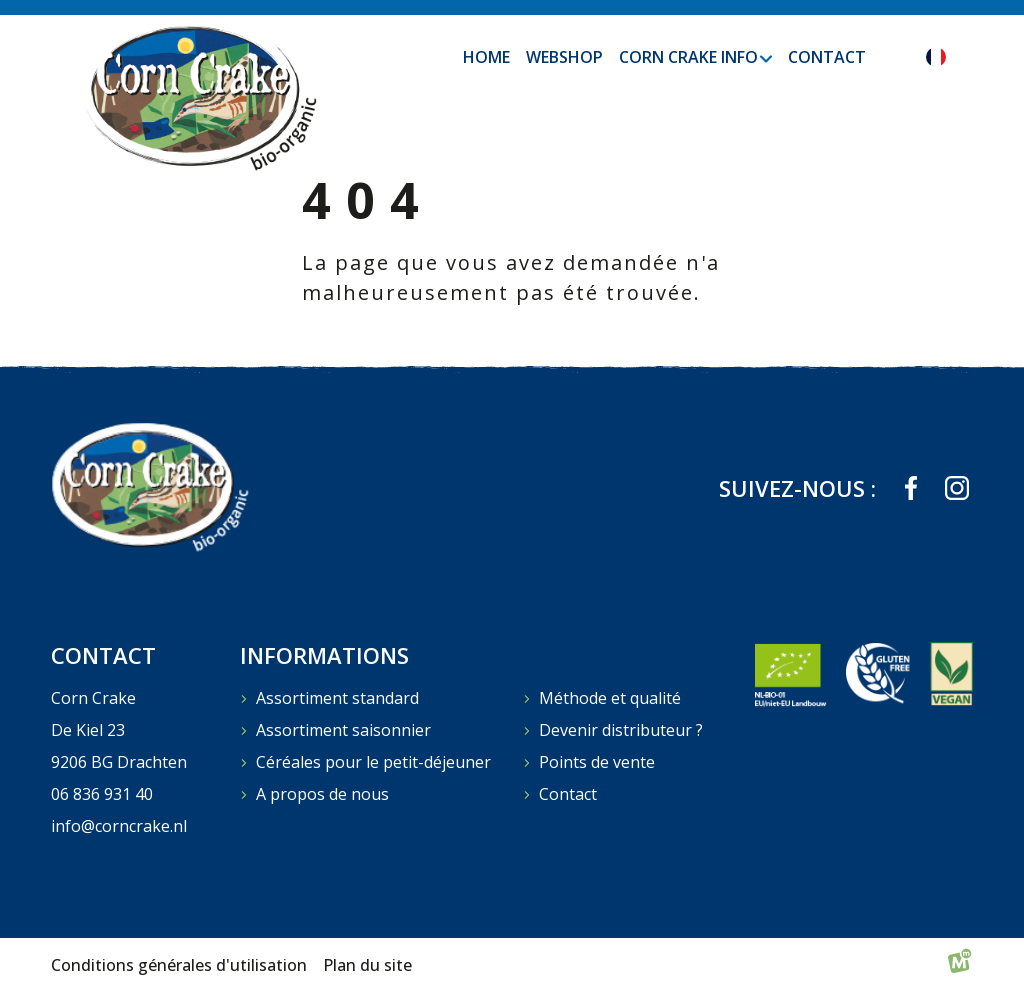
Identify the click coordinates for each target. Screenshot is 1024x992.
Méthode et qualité (610, 698)
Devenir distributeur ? (621, 730)
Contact (568, 794)
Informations (324, 655)
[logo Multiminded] (960, 965)
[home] (199, 97)
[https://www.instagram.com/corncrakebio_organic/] (957, 488)
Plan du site (367, 965)
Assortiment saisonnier (343, 730)
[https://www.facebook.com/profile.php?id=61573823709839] (911, 488)
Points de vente (597, 762)
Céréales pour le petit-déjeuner (373, 762)
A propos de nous (322, 794)
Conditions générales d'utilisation (179, 965)
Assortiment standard (337, 698)
